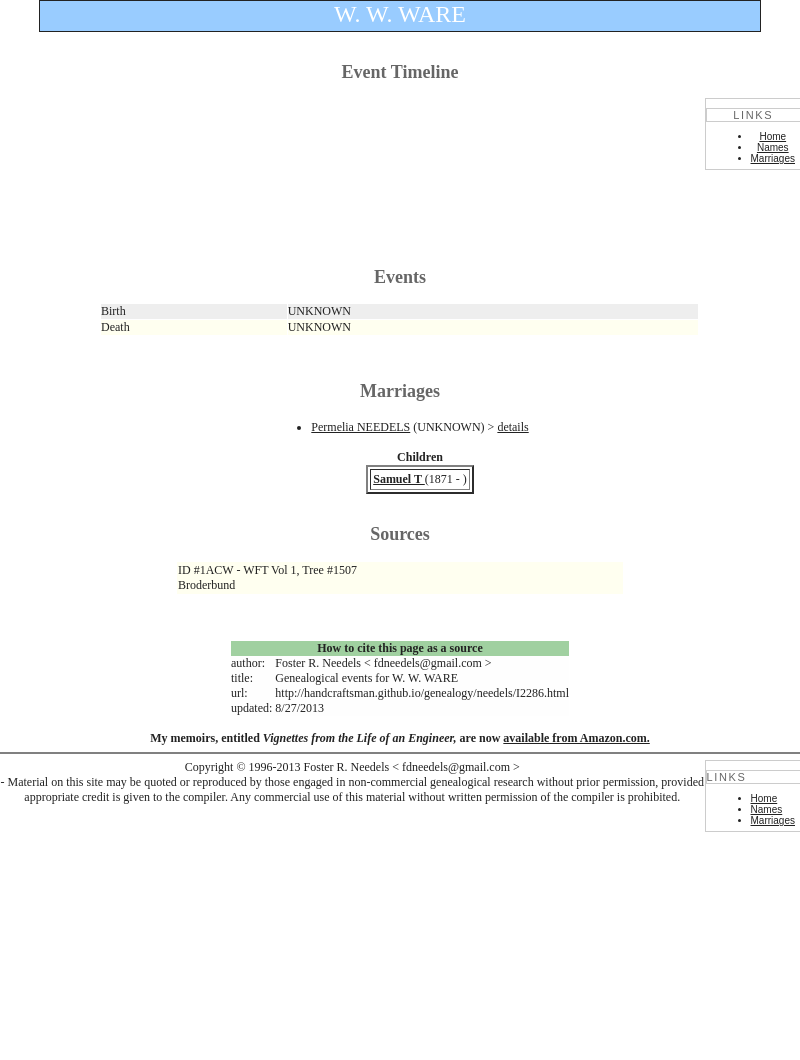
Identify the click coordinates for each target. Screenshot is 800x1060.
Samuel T (399, 479)
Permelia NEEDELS (360, 427)
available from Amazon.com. (576, 738)
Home (772, 136)
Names (773, 147)
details (512, 427)
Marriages (773, 158)
